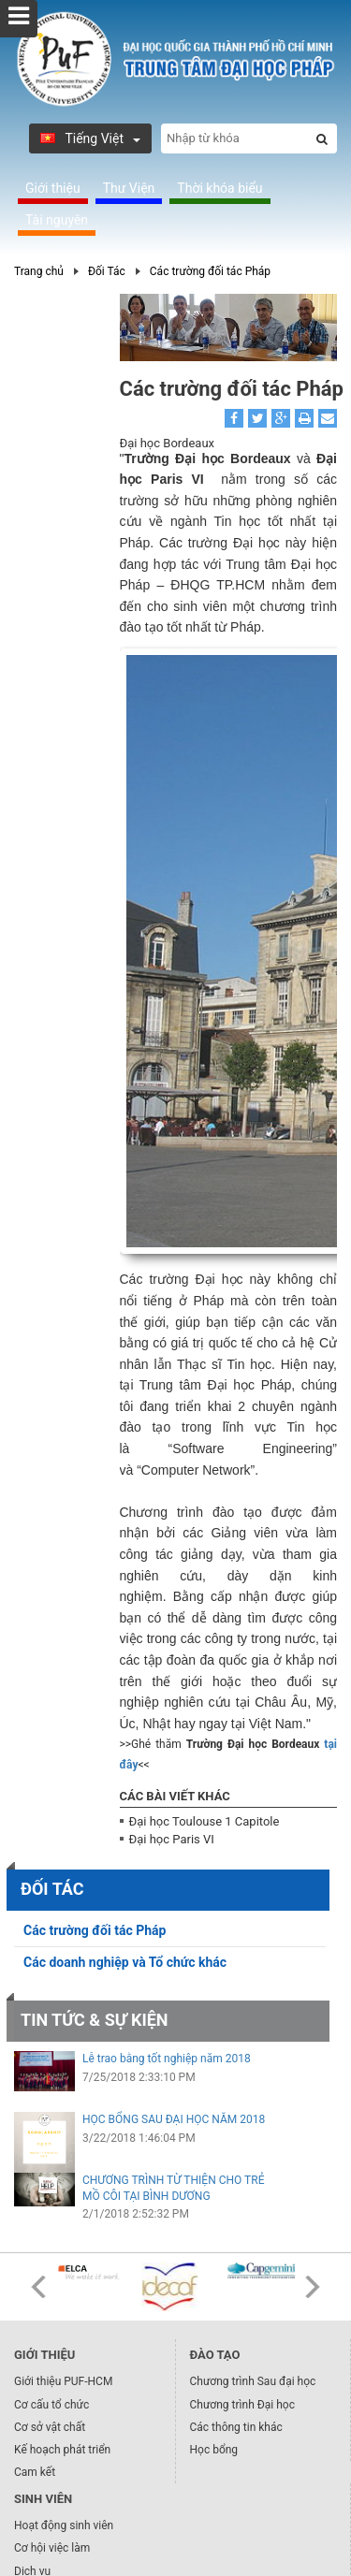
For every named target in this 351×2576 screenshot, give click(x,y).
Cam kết (34, 2472)
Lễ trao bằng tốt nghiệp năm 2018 (166, 2058)
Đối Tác (106, 271)
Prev (38, 2287)
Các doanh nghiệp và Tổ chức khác (125, 1962)
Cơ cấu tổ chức (51, 2404)
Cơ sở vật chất (49, 2427)
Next (313, 2287)
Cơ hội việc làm (52, 2547)
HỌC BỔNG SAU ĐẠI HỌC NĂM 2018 (173, 2119)
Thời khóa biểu (219, 188)
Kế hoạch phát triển (62, 2449)
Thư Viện (129, 188)
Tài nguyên (56, 219)
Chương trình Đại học (242, 2404)
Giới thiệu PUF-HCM (63, 2381)
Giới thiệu (52, 188)
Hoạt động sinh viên (63, 2525)
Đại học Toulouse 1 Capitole (204, 1821)
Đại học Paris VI (171, 1839)
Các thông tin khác (236, 2427)
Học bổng (214, 2449)
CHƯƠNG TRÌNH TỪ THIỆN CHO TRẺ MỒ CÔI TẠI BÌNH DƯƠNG (173, 2188)
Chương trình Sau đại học (253, 2381)
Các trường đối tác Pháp (210, 271)
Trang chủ (39, 271)
